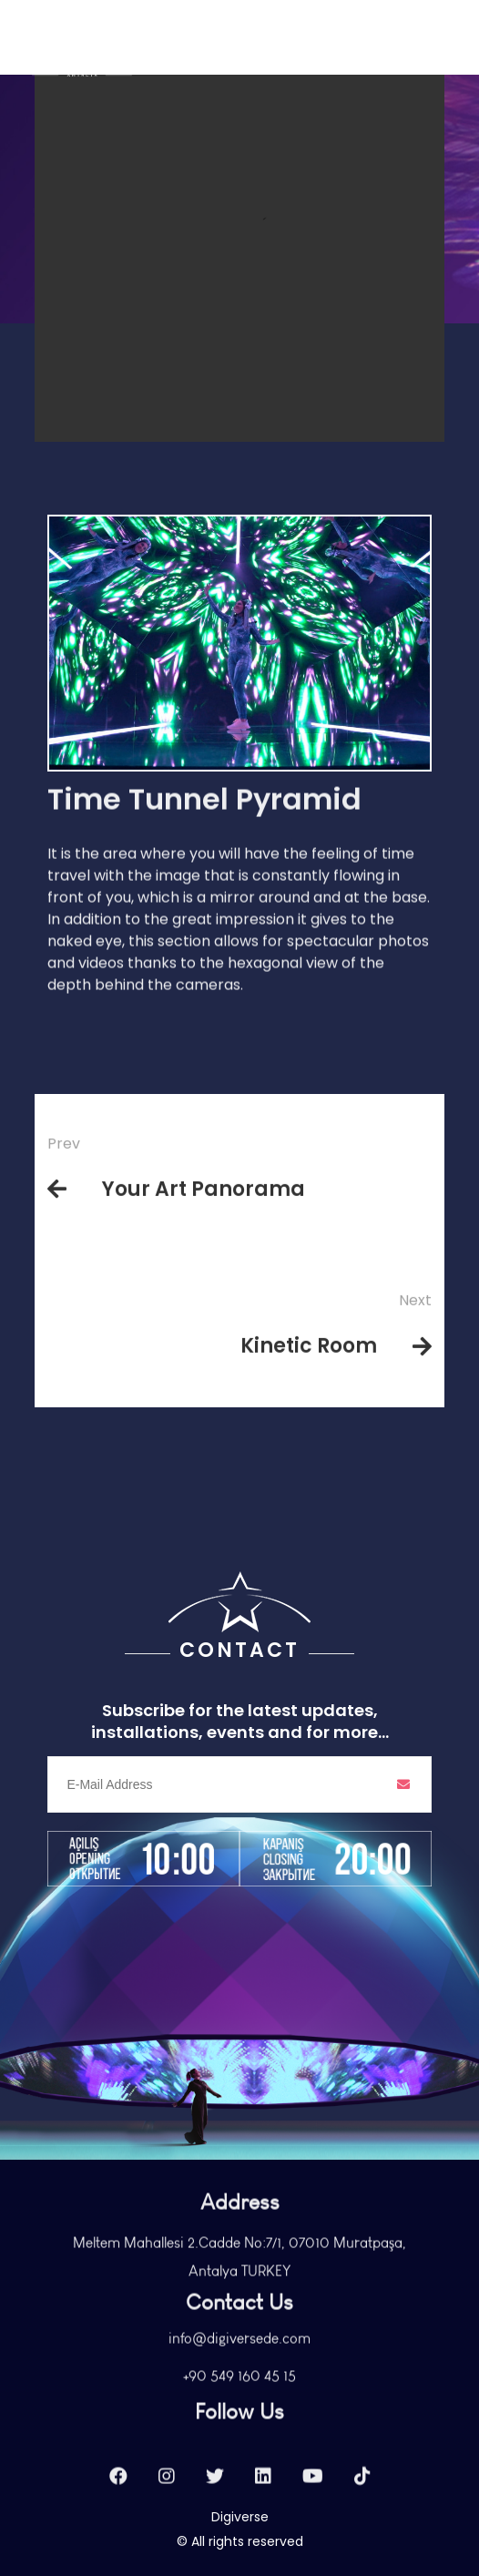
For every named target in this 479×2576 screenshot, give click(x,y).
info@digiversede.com (239, 2366)
